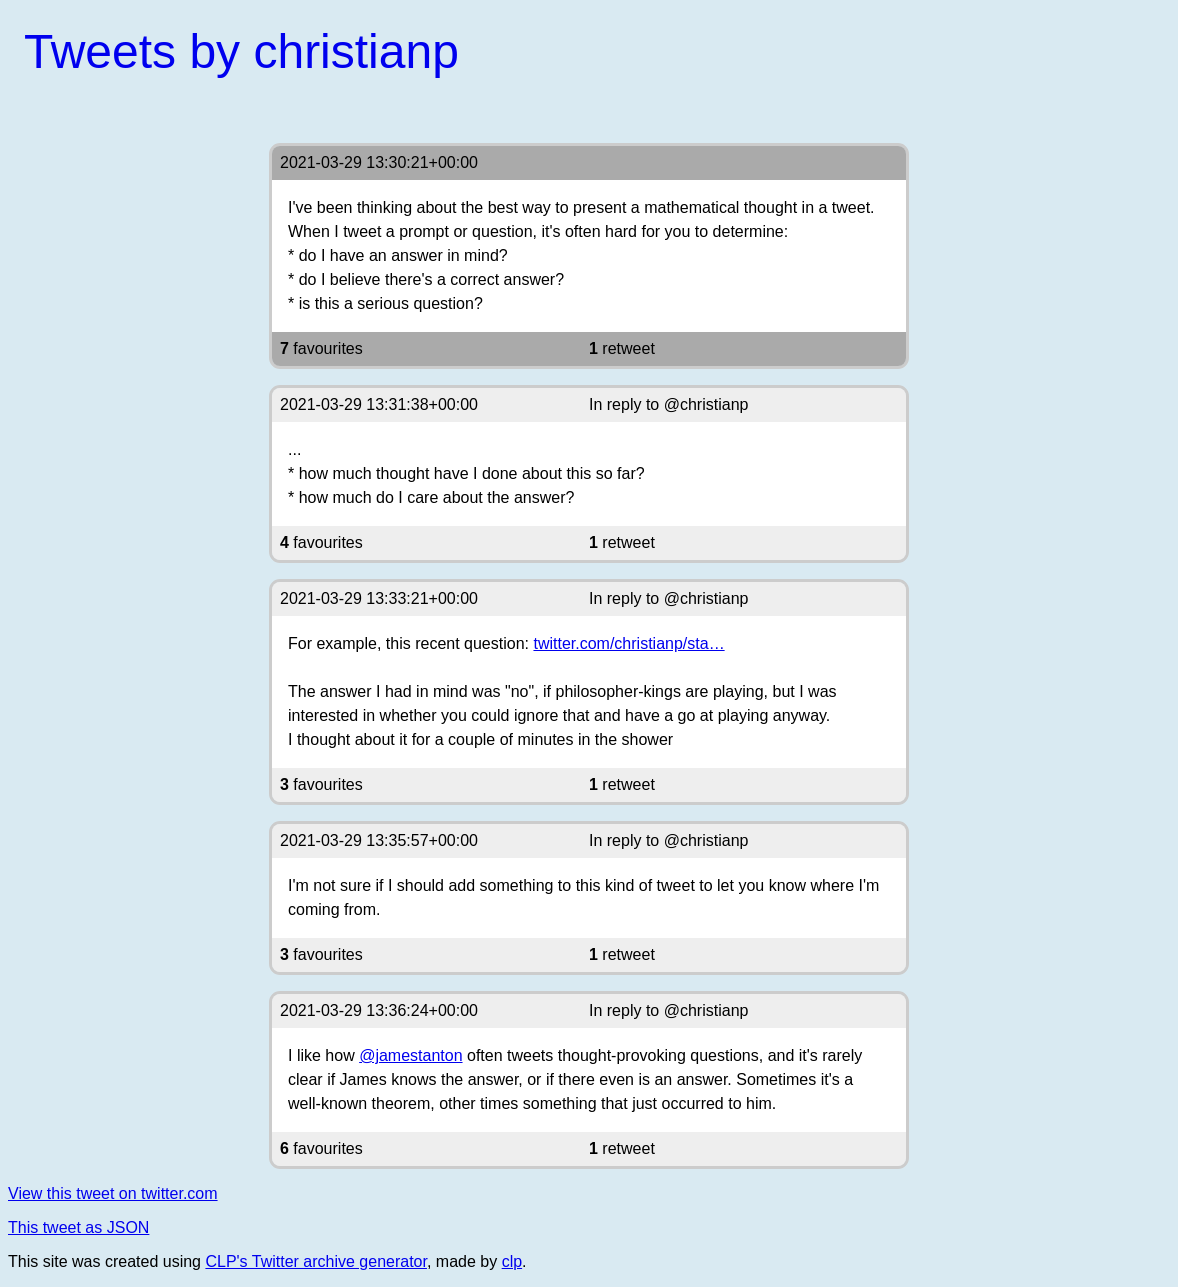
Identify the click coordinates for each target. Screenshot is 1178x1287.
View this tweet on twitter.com (113, 1193)
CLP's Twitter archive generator (316, 1261)
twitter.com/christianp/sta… (628, 643)
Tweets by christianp (241, 51)
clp (512, 1261)
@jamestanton (410, 1055)
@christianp (706, 404)
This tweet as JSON (78, 1227)
